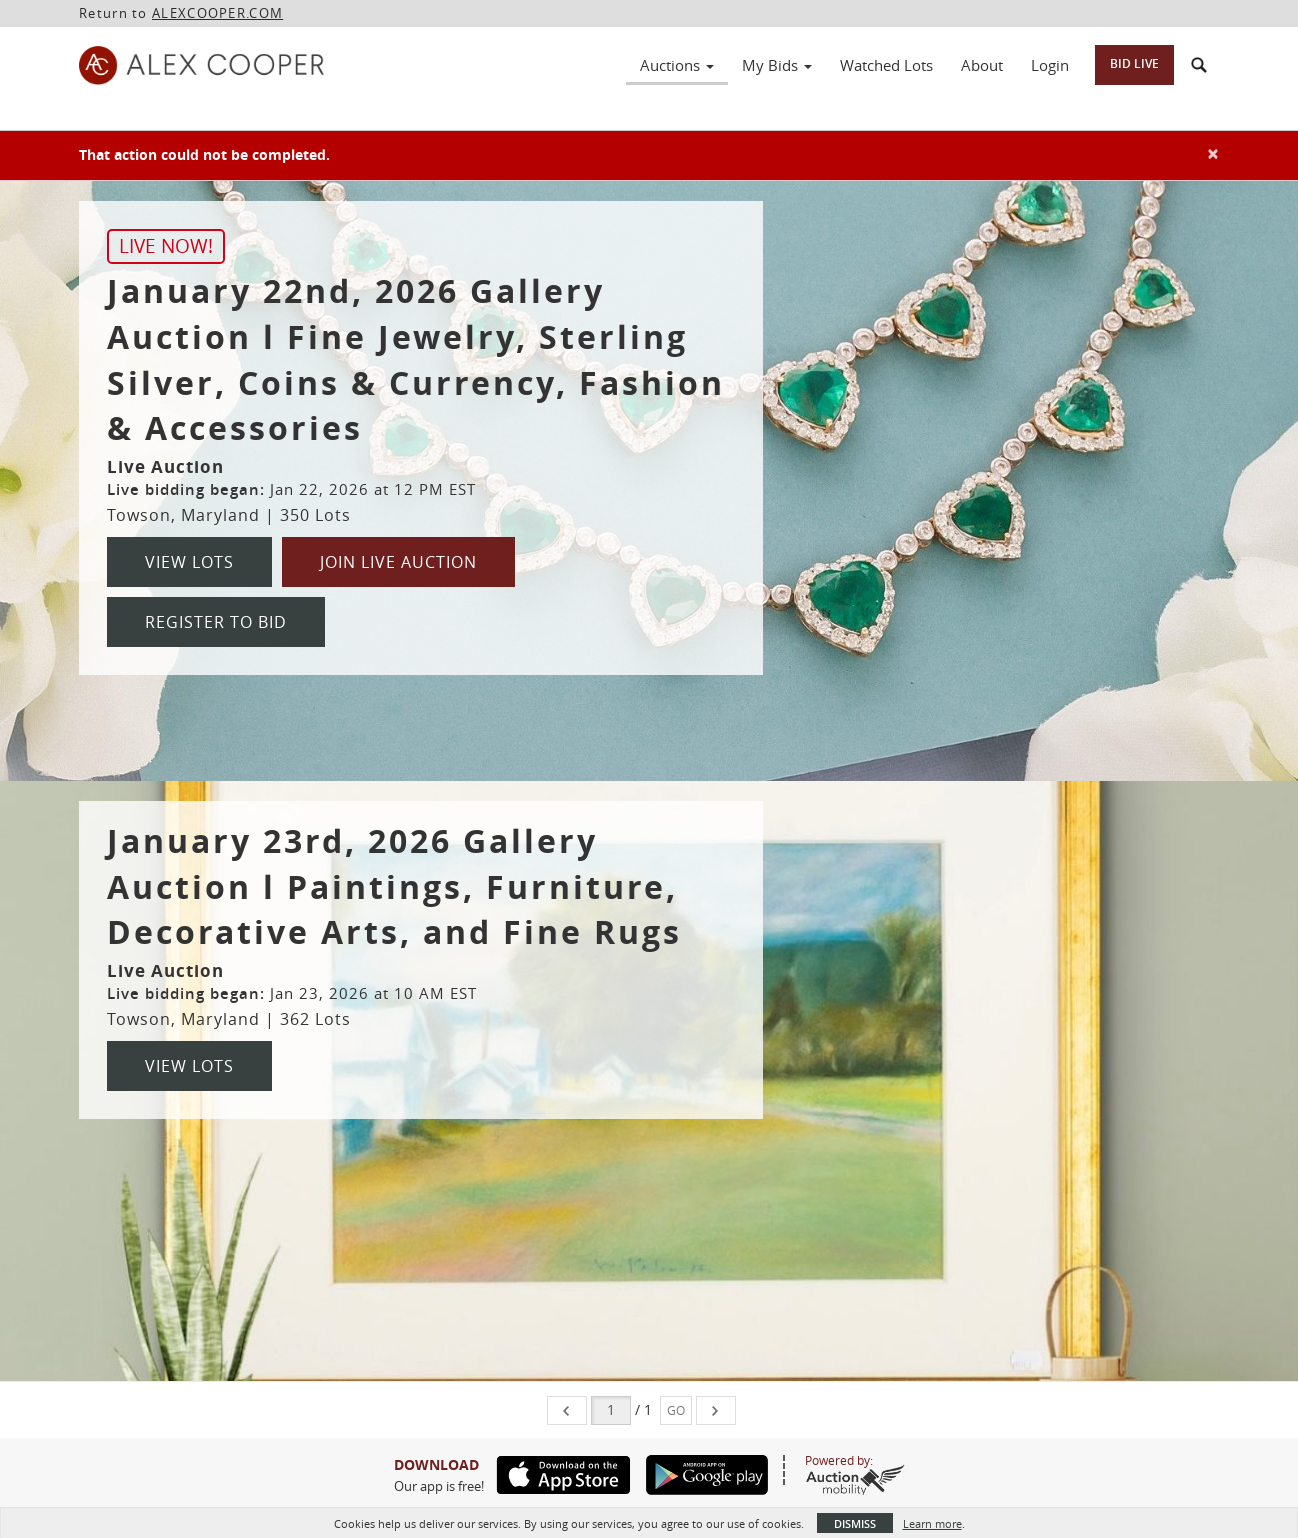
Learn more (932, 1523)
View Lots (189, 562)
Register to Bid (216, 622)
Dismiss (855, 1523)
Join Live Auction (398, 562)
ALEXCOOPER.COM (217, 13)
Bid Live (1134, 63)
